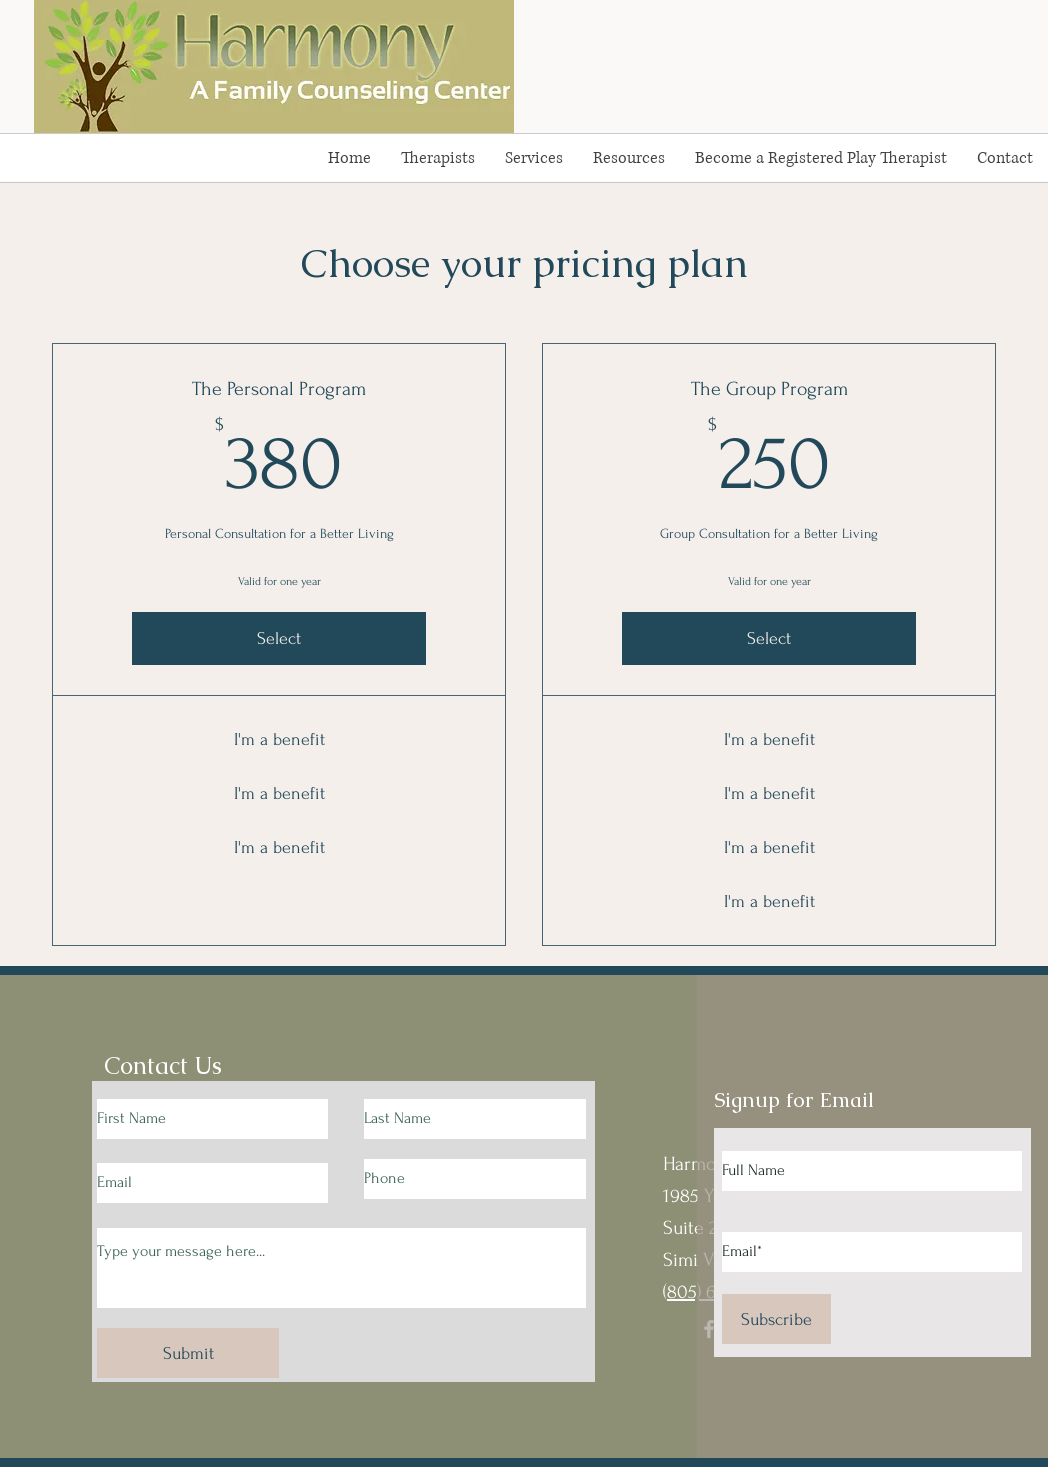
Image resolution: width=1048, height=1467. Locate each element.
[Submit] (188, 1353)
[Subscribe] (776, 1319)
